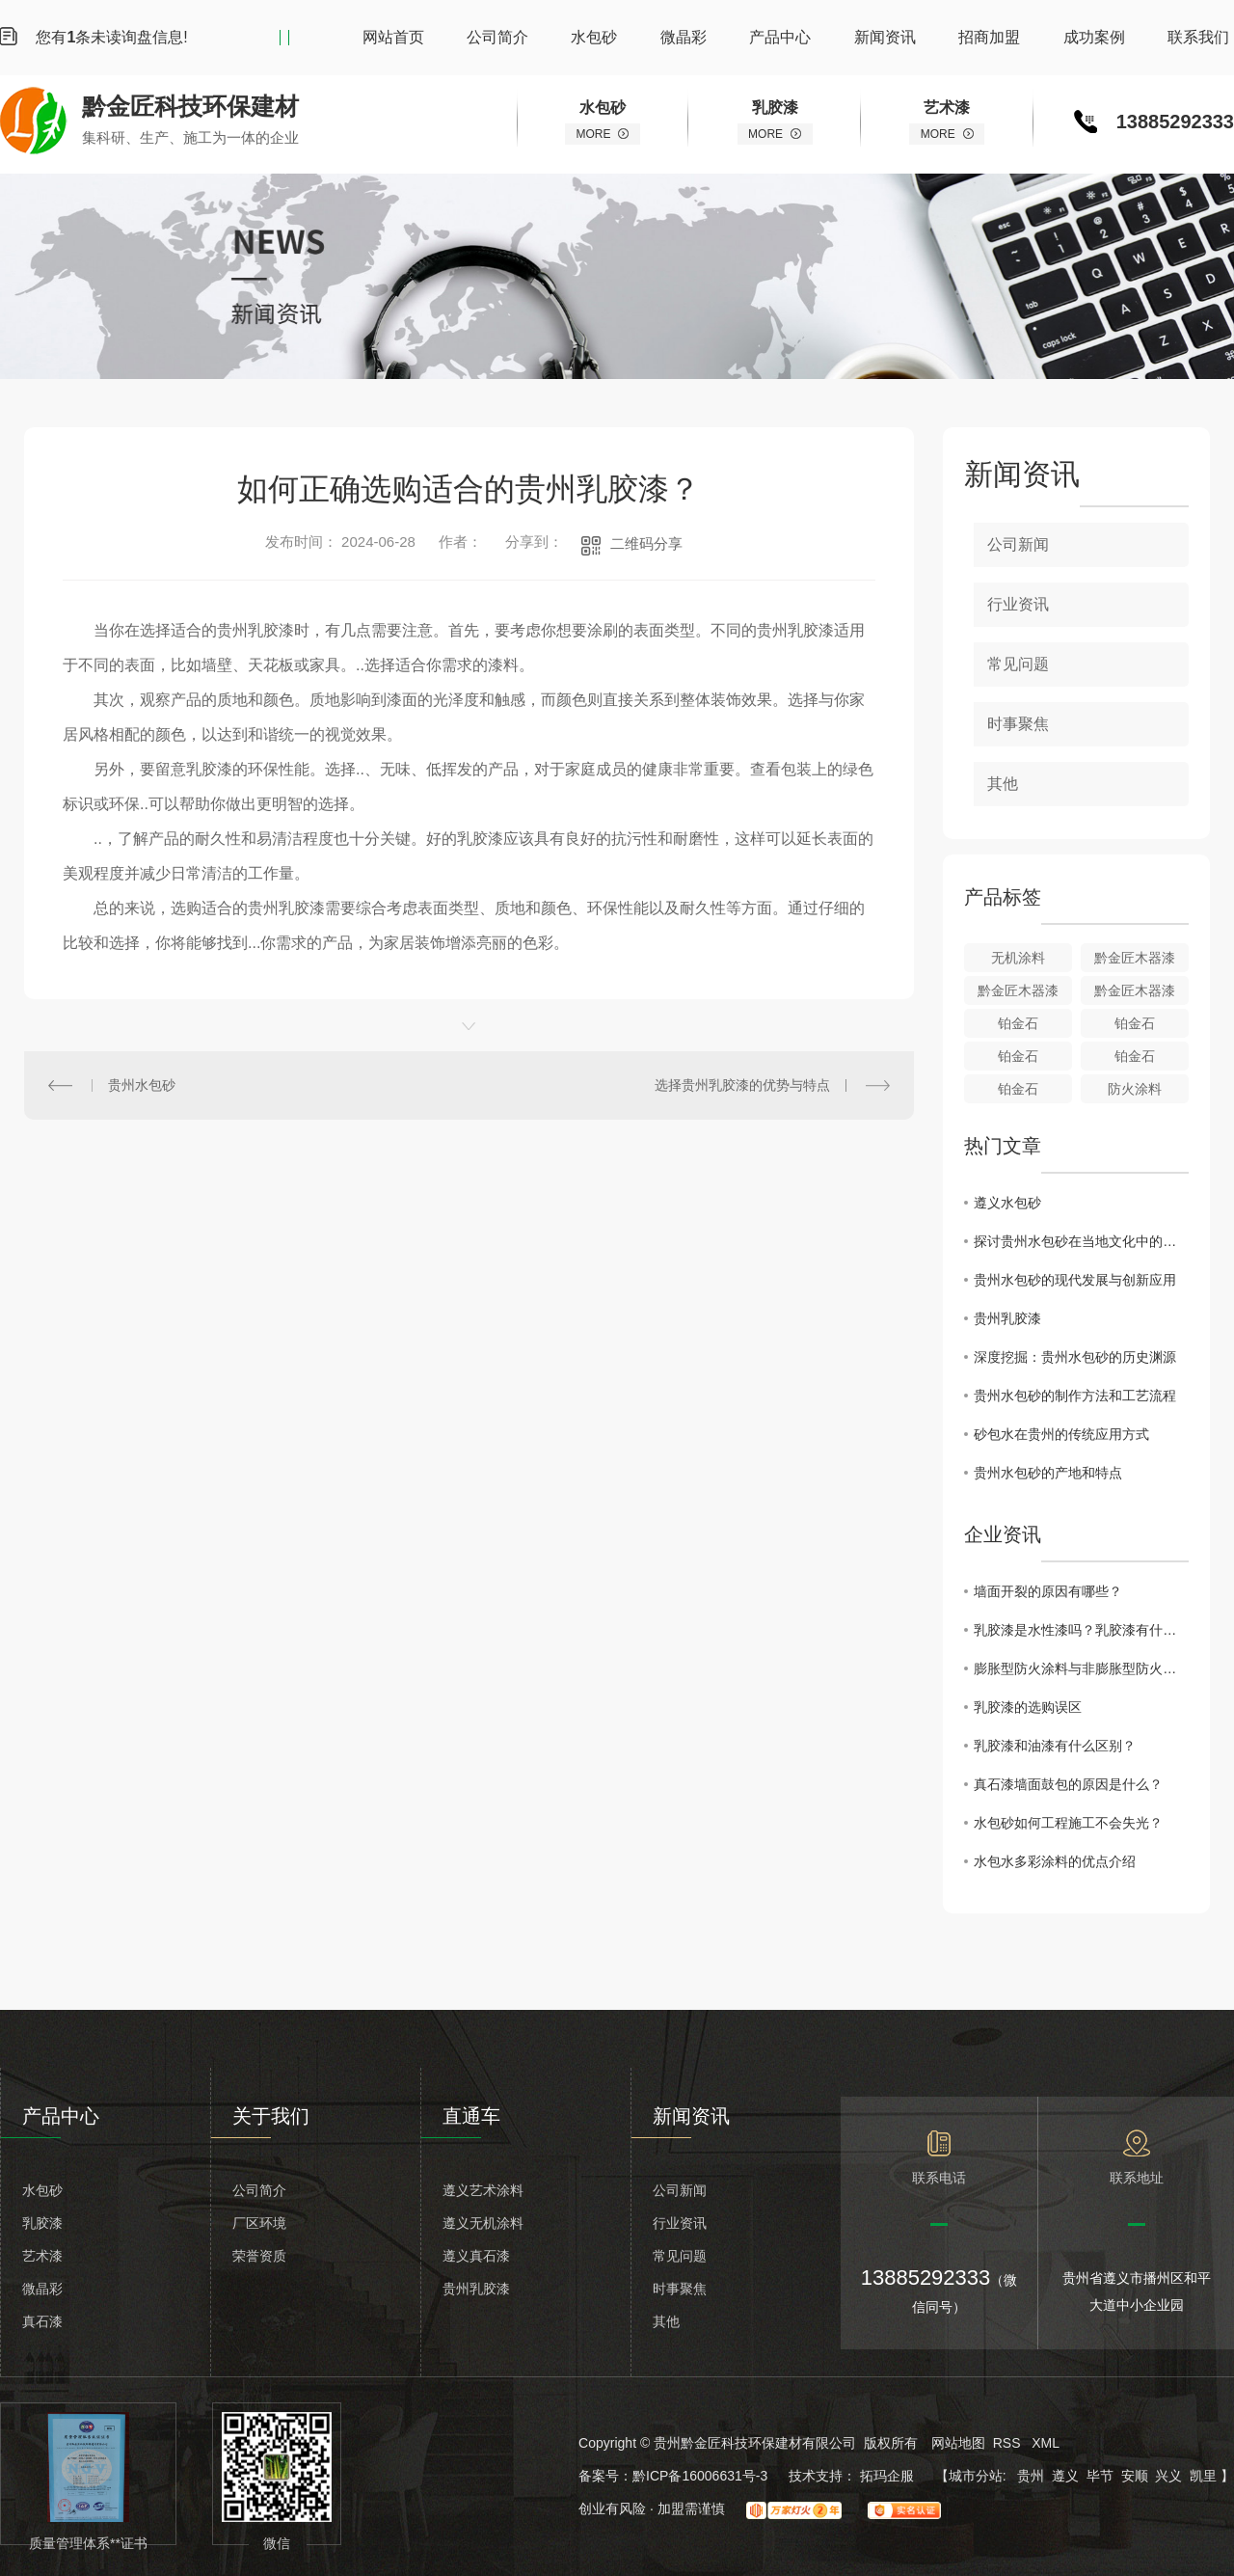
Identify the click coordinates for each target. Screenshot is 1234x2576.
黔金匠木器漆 (1134, 957)
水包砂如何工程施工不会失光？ (1068, 1822)
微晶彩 (683, 37)
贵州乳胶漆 (1007, 1318)
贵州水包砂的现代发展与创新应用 (1075, 1280)
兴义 (1168, 2475)
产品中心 (780, 37)
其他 (1002, 783)
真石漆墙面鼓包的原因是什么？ (1068, 1784)
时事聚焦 (1018, 724)
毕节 (1099, 2475)
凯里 (1203, 2475)
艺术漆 (42, 2256)
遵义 (1065, 2475)
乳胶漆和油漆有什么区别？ (1055, 1745)
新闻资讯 (885, 37)
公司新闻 (1018, 544)
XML (1046, 2443)
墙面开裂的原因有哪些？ (1048, 1591)
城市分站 (976, 2475)
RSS (1009, 2443)
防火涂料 (1135, 1089)
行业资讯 (1018, 604)
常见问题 (1018, 664)
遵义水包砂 (1007, 1202)
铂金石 (1018, 1023)
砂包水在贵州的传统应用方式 (1061, 1434)
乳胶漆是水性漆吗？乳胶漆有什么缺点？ (1081, 1630)
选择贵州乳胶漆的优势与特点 (742, 1085)
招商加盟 (989, 37)
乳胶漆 (42, 2223)
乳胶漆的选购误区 (1028, 1707)
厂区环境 (259, 2223)
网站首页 (393, 37)
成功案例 (1094, 37)
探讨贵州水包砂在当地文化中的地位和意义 (1081, 1241)
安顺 (1134, 2475)
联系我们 (1198, 37)
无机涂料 (1018, 957)
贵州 (1030, 2475)
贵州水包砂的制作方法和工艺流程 (1075, 1395)
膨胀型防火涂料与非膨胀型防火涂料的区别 (1081, 1668)
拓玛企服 (889, 2475)
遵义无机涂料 (483, 2223)
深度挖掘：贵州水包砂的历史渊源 (1075, 1357)
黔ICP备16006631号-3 (699, 2475)
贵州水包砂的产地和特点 (1048, 1472)
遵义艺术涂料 (483, 2190)
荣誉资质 (259, 2256)
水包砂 (594, 37)
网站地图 (958, 2443)
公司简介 (497, 37)
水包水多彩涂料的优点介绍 (1055, 1861)
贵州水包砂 (141, 1085)
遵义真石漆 (476, 2256)
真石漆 (42, 2321)
